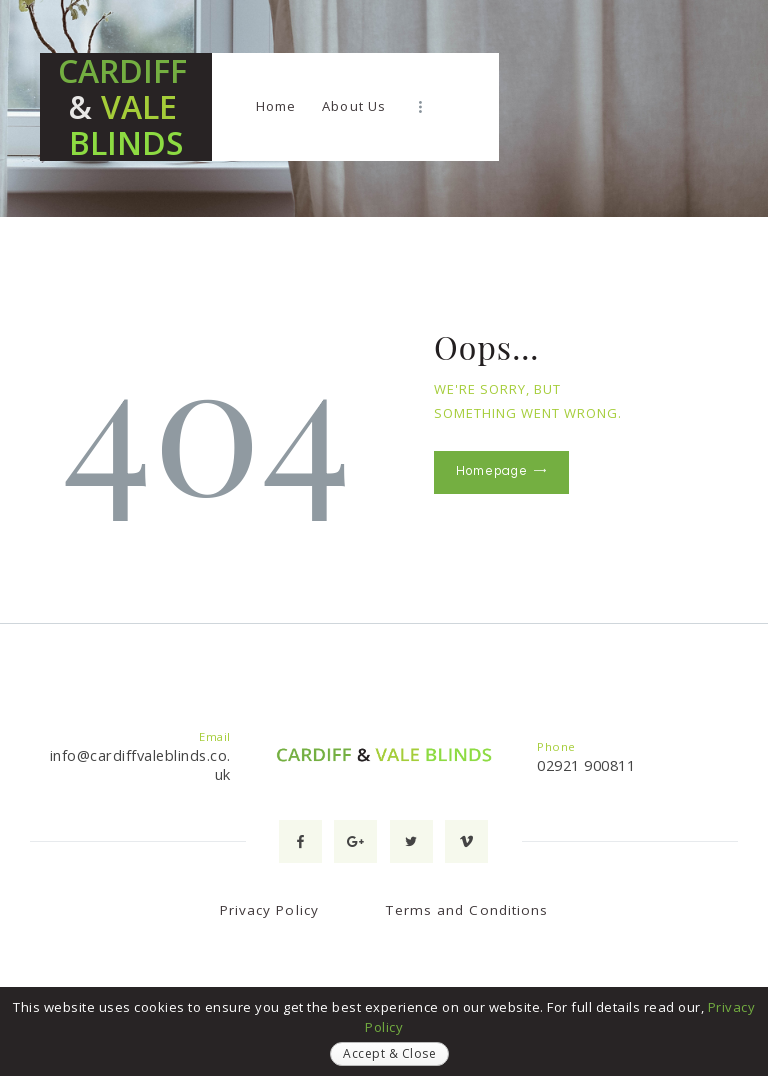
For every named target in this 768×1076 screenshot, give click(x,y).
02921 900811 (586, 765)
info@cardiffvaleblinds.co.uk (140, 764)
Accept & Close (389, 1053)
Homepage (491, 471)
